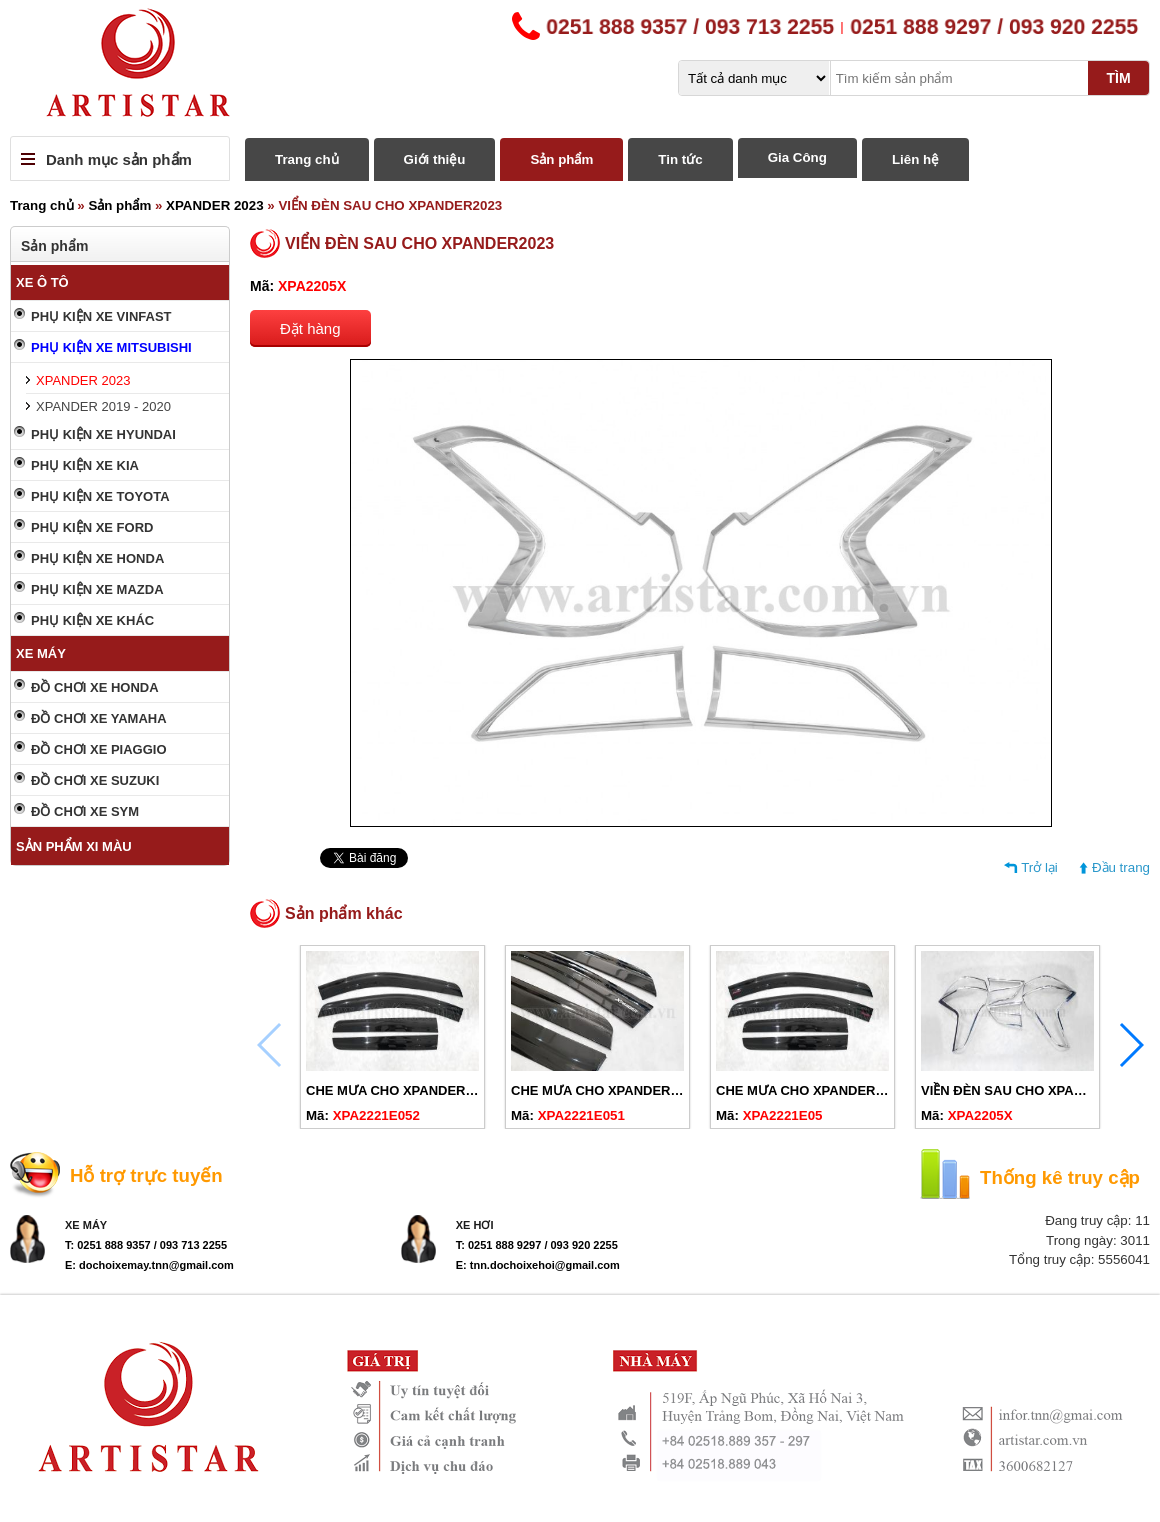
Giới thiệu (435, 159)
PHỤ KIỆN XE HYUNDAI (103, 434)
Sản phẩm (561, 159)
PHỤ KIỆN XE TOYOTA (100, 496)
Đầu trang (1121, 867)
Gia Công (797, 157)
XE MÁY (41, 653)
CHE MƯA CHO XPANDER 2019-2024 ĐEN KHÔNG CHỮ (476, 1090)
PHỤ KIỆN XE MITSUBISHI (111, 347)
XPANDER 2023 (215, 205)
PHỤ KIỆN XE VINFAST (101, 316)
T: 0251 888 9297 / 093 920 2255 (537, 1245)
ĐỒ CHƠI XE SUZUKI (95, 780)
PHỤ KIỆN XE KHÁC (92, 620)
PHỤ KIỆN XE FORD (92, 527)
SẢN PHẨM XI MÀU (74, 846)
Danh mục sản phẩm (119, 159)
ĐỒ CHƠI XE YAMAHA (99, 718)
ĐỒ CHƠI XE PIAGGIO (99, 749)
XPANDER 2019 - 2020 (103, 406)
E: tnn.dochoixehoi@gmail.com (538, 1265)
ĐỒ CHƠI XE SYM (85, 811)
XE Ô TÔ (42, 282)
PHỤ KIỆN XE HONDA (97, 558)
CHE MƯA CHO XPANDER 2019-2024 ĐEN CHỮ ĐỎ (872, 1090)
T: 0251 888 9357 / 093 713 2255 (146, 1245)
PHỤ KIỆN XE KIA (85, 465)
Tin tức (680, 159)
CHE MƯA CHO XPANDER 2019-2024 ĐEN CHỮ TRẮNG (679, 1090)
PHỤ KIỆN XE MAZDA (97, 589)
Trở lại (1039, 867)
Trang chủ (307, 159)
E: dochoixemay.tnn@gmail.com (149, 1265)
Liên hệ (915, 159)
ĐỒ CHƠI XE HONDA (95, 687)
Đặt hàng (310, 328)
